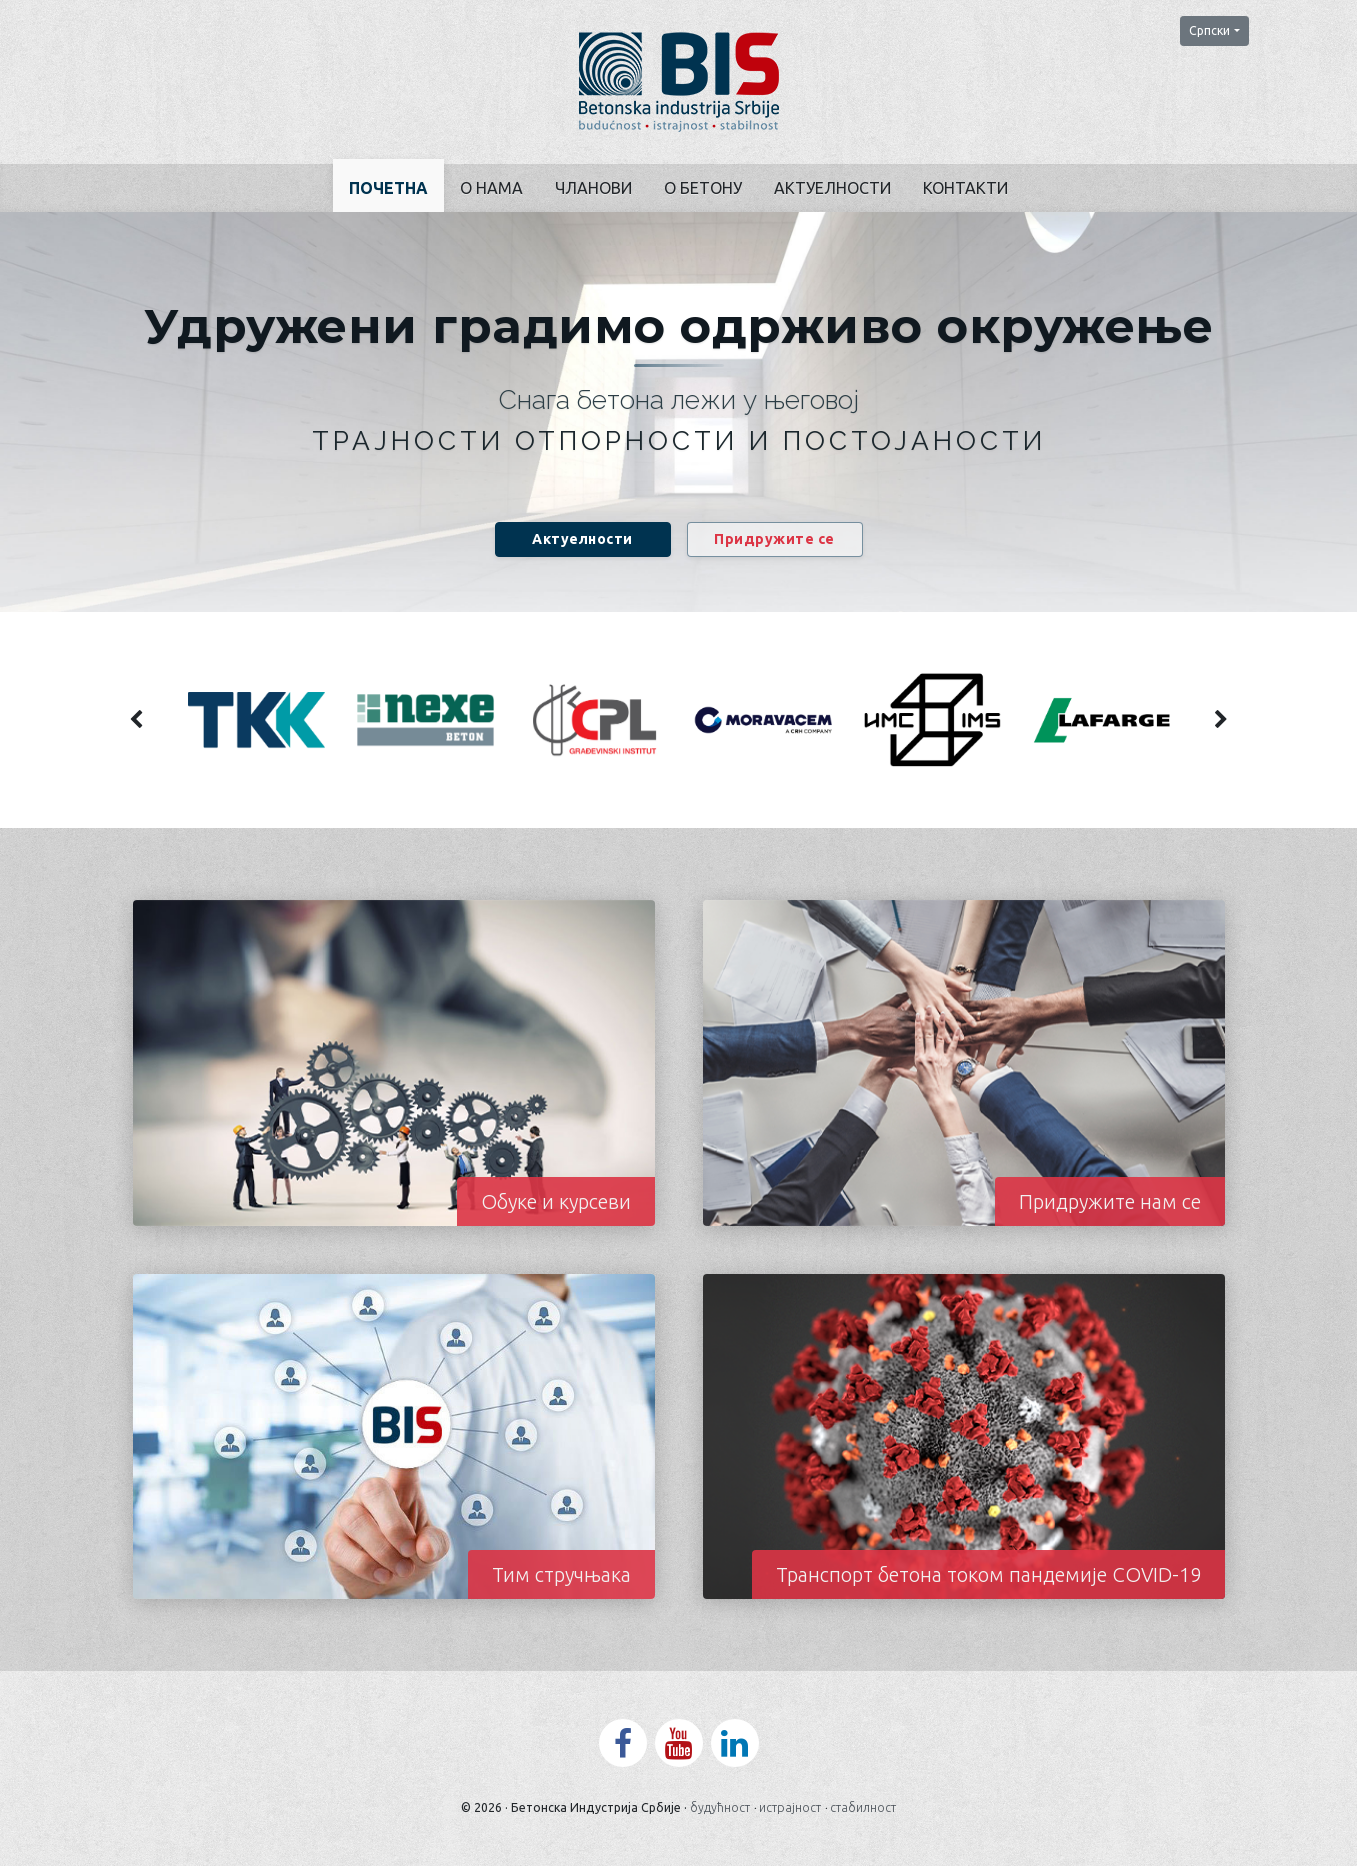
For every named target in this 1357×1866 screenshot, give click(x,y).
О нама (491, 188)
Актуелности (832, 188)
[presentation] (137, 720)
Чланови (593, 188)
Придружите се (774, 539)
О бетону (703, 188)
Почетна (388, 188)
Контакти (965, 188)
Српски (1209, 30)
